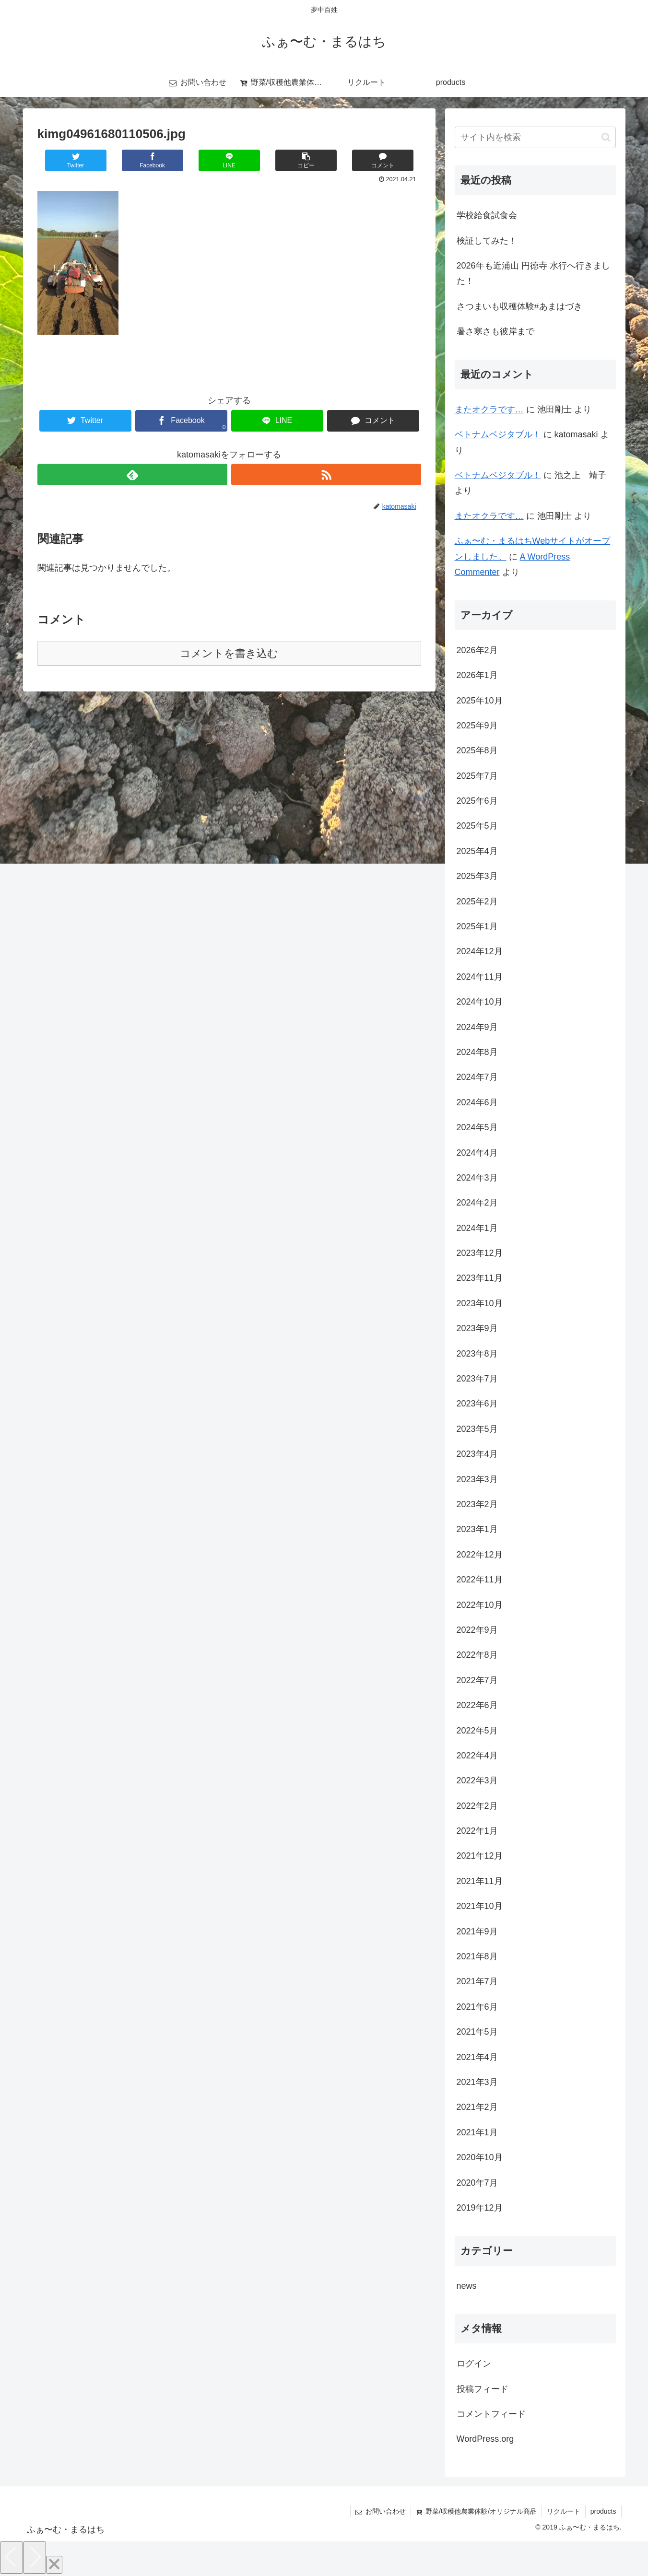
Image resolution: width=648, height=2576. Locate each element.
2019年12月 (480, 2208)
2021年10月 (480, 1906)
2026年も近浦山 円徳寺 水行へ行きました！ (533, 273)
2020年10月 (480, 2157)
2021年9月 (477, 1931)
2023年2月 (477, 1504)
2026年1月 (477, 675)
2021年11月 (480, 1881)
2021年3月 (477, 2082)
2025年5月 (477, 826)
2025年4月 (477, 851)
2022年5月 (477, 1730)
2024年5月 (477, 1127)
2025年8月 (477, 750)
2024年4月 (477, 1153)
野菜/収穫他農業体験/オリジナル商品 (476, 2511)
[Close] (54, 2565)
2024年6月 (477, 1102)
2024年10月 (480, 1002)
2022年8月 (477, 1655)
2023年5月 (477, 1429)
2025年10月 (480, 700)
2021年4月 (477, 2057)
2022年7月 (477, 1680)
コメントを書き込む (229, 653)
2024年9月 (477, 1027)
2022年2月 (477, 1806)
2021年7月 (477, 1981)
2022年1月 (477, 1831)
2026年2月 (477, 650)
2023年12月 (480, 1253)
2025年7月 (477, 776)
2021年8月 (477, 1956)
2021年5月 (477, 2032)
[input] (535, 137)
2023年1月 (477, 1529)
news (467, 2286)
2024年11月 (480, 977)
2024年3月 (477, 1178)
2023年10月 (480, 1303)
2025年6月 (477, 801)
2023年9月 (477, 1328)
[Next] (34, 2557)
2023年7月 (477, 1378)
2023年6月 (477, 1403)
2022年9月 (477, 1630)
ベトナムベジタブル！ (498, 434)
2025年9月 (477, 725)
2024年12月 (480, 951)
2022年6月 (477, 1705)
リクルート (563, 2511)
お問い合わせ (380, 2511)
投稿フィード (482, 2389)
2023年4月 (477, 1454)
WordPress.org (485, 2439)
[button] (606, 137)
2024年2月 (477, 1202)
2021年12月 (480, 1856)
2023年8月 (477, 1353)
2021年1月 (477, 2132)
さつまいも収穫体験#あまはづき (519, 306)
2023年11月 (480, 1278)
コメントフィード (491, 2414)
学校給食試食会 (487, 215)
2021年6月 (477, 2007)
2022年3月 (477, 1780)
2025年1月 (477, 926)
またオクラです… (489, 409)
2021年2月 (477, 2107)
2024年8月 (477, 1052)
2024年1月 (477, 1228)
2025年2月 (477, 901)
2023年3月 (477, 1479)
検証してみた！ (487, 241)
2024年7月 (477, 1077)
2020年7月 (477, 2183)
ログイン (474, 2363)
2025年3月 (477, 876)
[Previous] (11, 2557)
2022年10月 (480, 1605)
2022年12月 (480, 1554)
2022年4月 (477, 1755)
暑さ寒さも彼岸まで (495, 331)
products (603, 2511)
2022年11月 (480, 1579)
